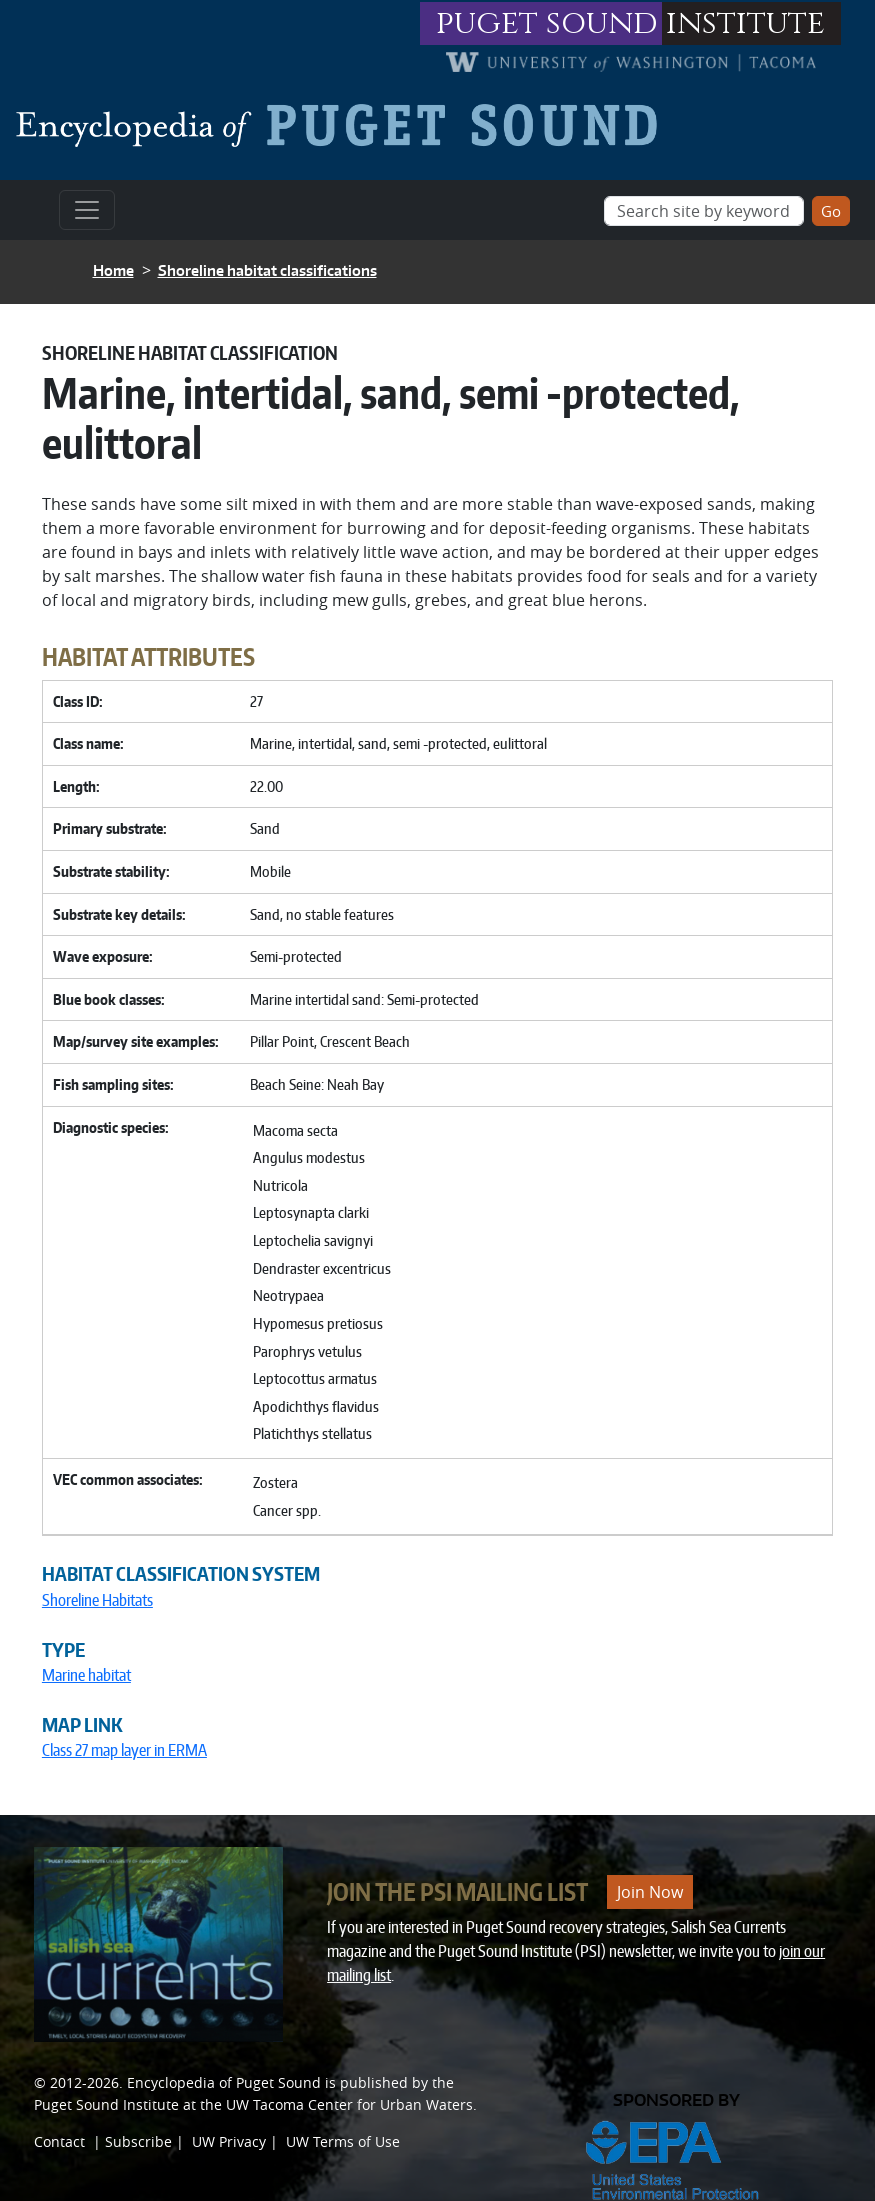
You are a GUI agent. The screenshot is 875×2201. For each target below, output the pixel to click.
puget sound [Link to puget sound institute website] (547, 23)
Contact (59, 2141)
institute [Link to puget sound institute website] (745, 23)
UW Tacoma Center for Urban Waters (349, 2104)
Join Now (650, 1892)
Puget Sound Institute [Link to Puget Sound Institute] (106, 2104)
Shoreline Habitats (97, 1600)
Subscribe (138, 2141)
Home (113, 270)
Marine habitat (86, 1675)
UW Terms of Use (343, 2141)
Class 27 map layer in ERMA (124, 1750)
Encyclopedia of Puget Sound (224, 2082)
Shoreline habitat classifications (267, 270)
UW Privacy (229, 2141)
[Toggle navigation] (87, 210)
